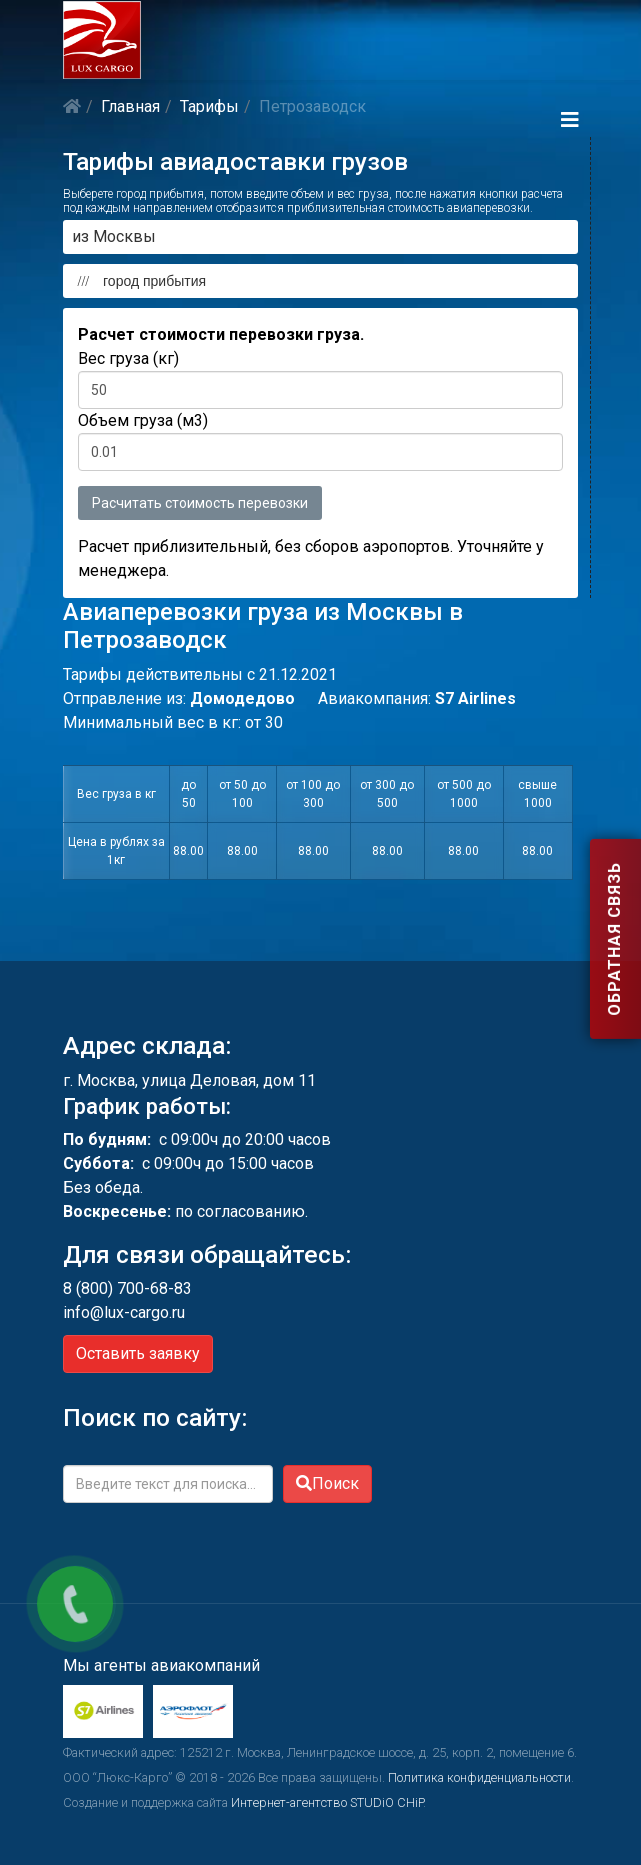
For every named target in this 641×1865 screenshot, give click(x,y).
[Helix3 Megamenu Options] (570, 120)
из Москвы (114, 236)
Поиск (327, 1483)
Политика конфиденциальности (479, 1777)
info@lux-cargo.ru (124, 1312)
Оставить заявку (138, 1353)
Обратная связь (614, 940)
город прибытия (137, 281)
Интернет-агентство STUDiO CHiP (327, 1802)
